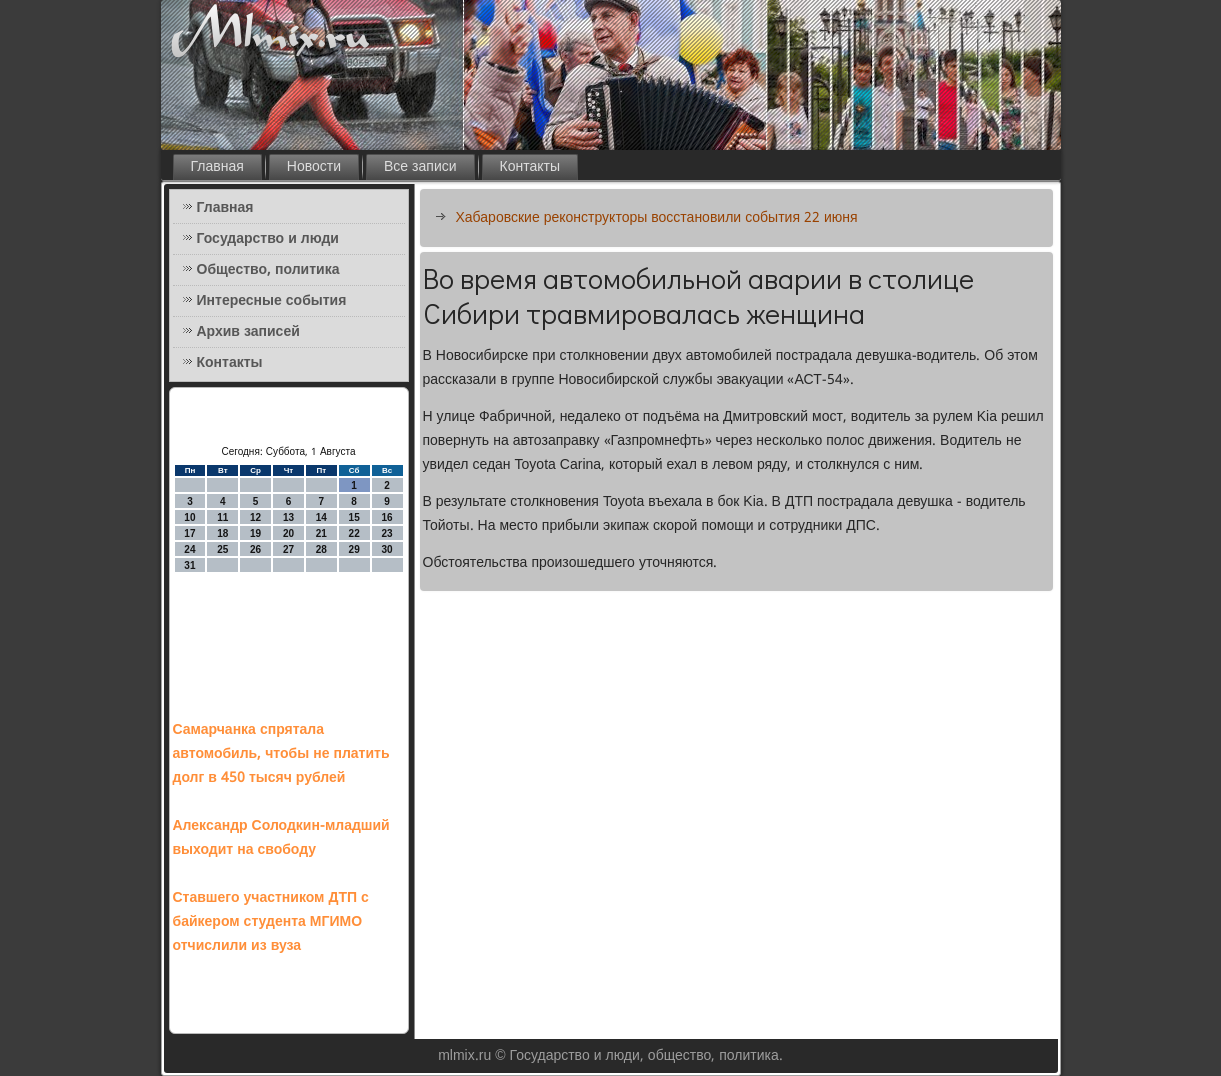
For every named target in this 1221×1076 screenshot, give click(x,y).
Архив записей (248, 332)
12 (255, 517)
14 (321, 517)
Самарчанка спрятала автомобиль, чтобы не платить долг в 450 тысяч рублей (281, 754)
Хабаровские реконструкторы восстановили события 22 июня (657, 218)
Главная (217, 167)
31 (189, 565)
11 (222, 517)
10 (189, 517)
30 (386, 549)
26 (255, 549)
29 (354, 549)
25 (222, 549)
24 (189, 549)
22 (354, 533)
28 (321, 549)
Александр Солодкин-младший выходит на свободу (281, 838)
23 (386, 533)
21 (321, 533)
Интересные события (272, 301)
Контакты (530, 167)
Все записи (420, 167)
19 (255, 533)
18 (222, 533)
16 (386, 517)
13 (288, 517)
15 (354, 517)
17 (189, 533)
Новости (314, 167)
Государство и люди (268, 239)
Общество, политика (268, 270)
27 (288, 549)
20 (288, 533)
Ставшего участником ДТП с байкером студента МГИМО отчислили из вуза (271, 922)
